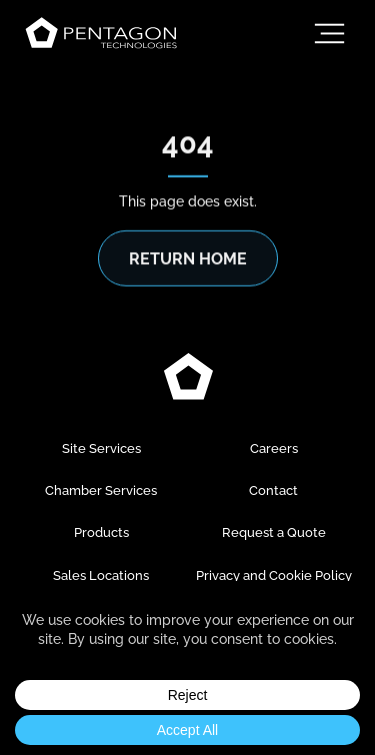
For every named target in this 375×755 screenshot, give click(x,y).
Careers (274, 448)
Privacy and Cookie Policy (274, 575)
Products (101, 532)
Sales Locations (101, 575)
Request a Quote (274, 532)
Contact (273, 490)
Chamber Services (101, 490)
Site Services (101, 448)
